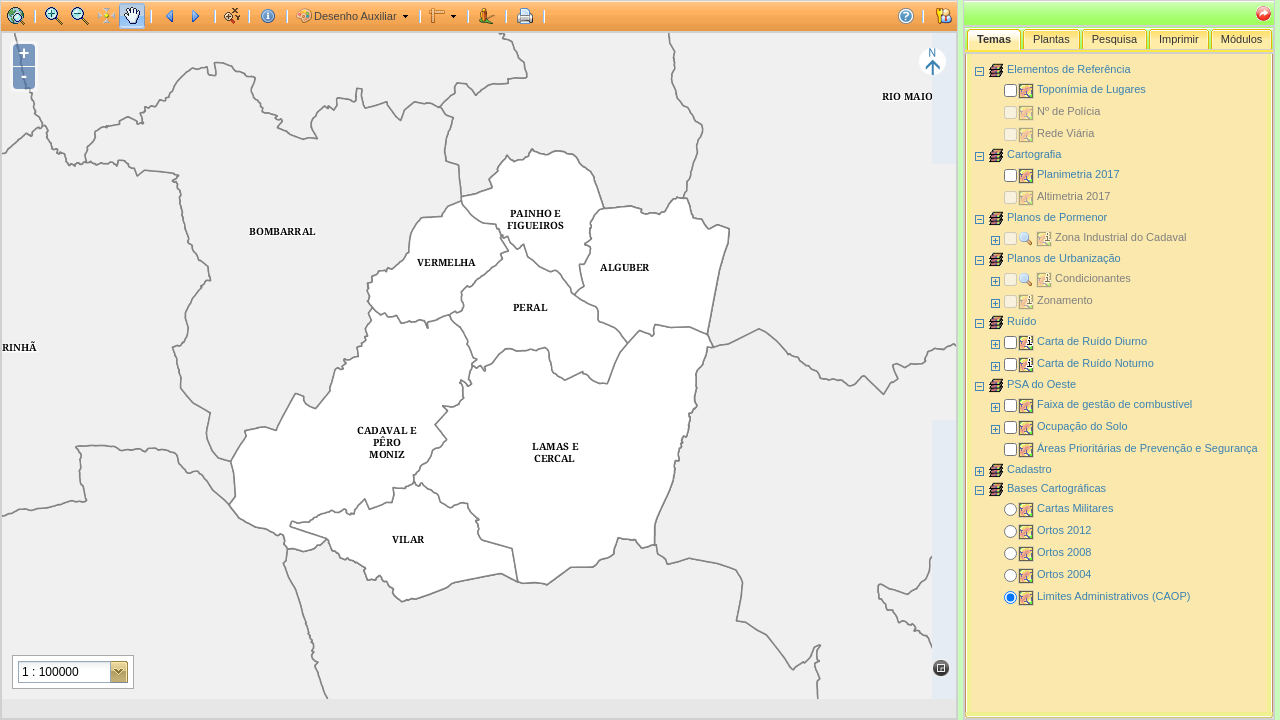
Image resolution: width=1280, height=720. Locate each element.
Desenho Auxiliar (355, 16)
